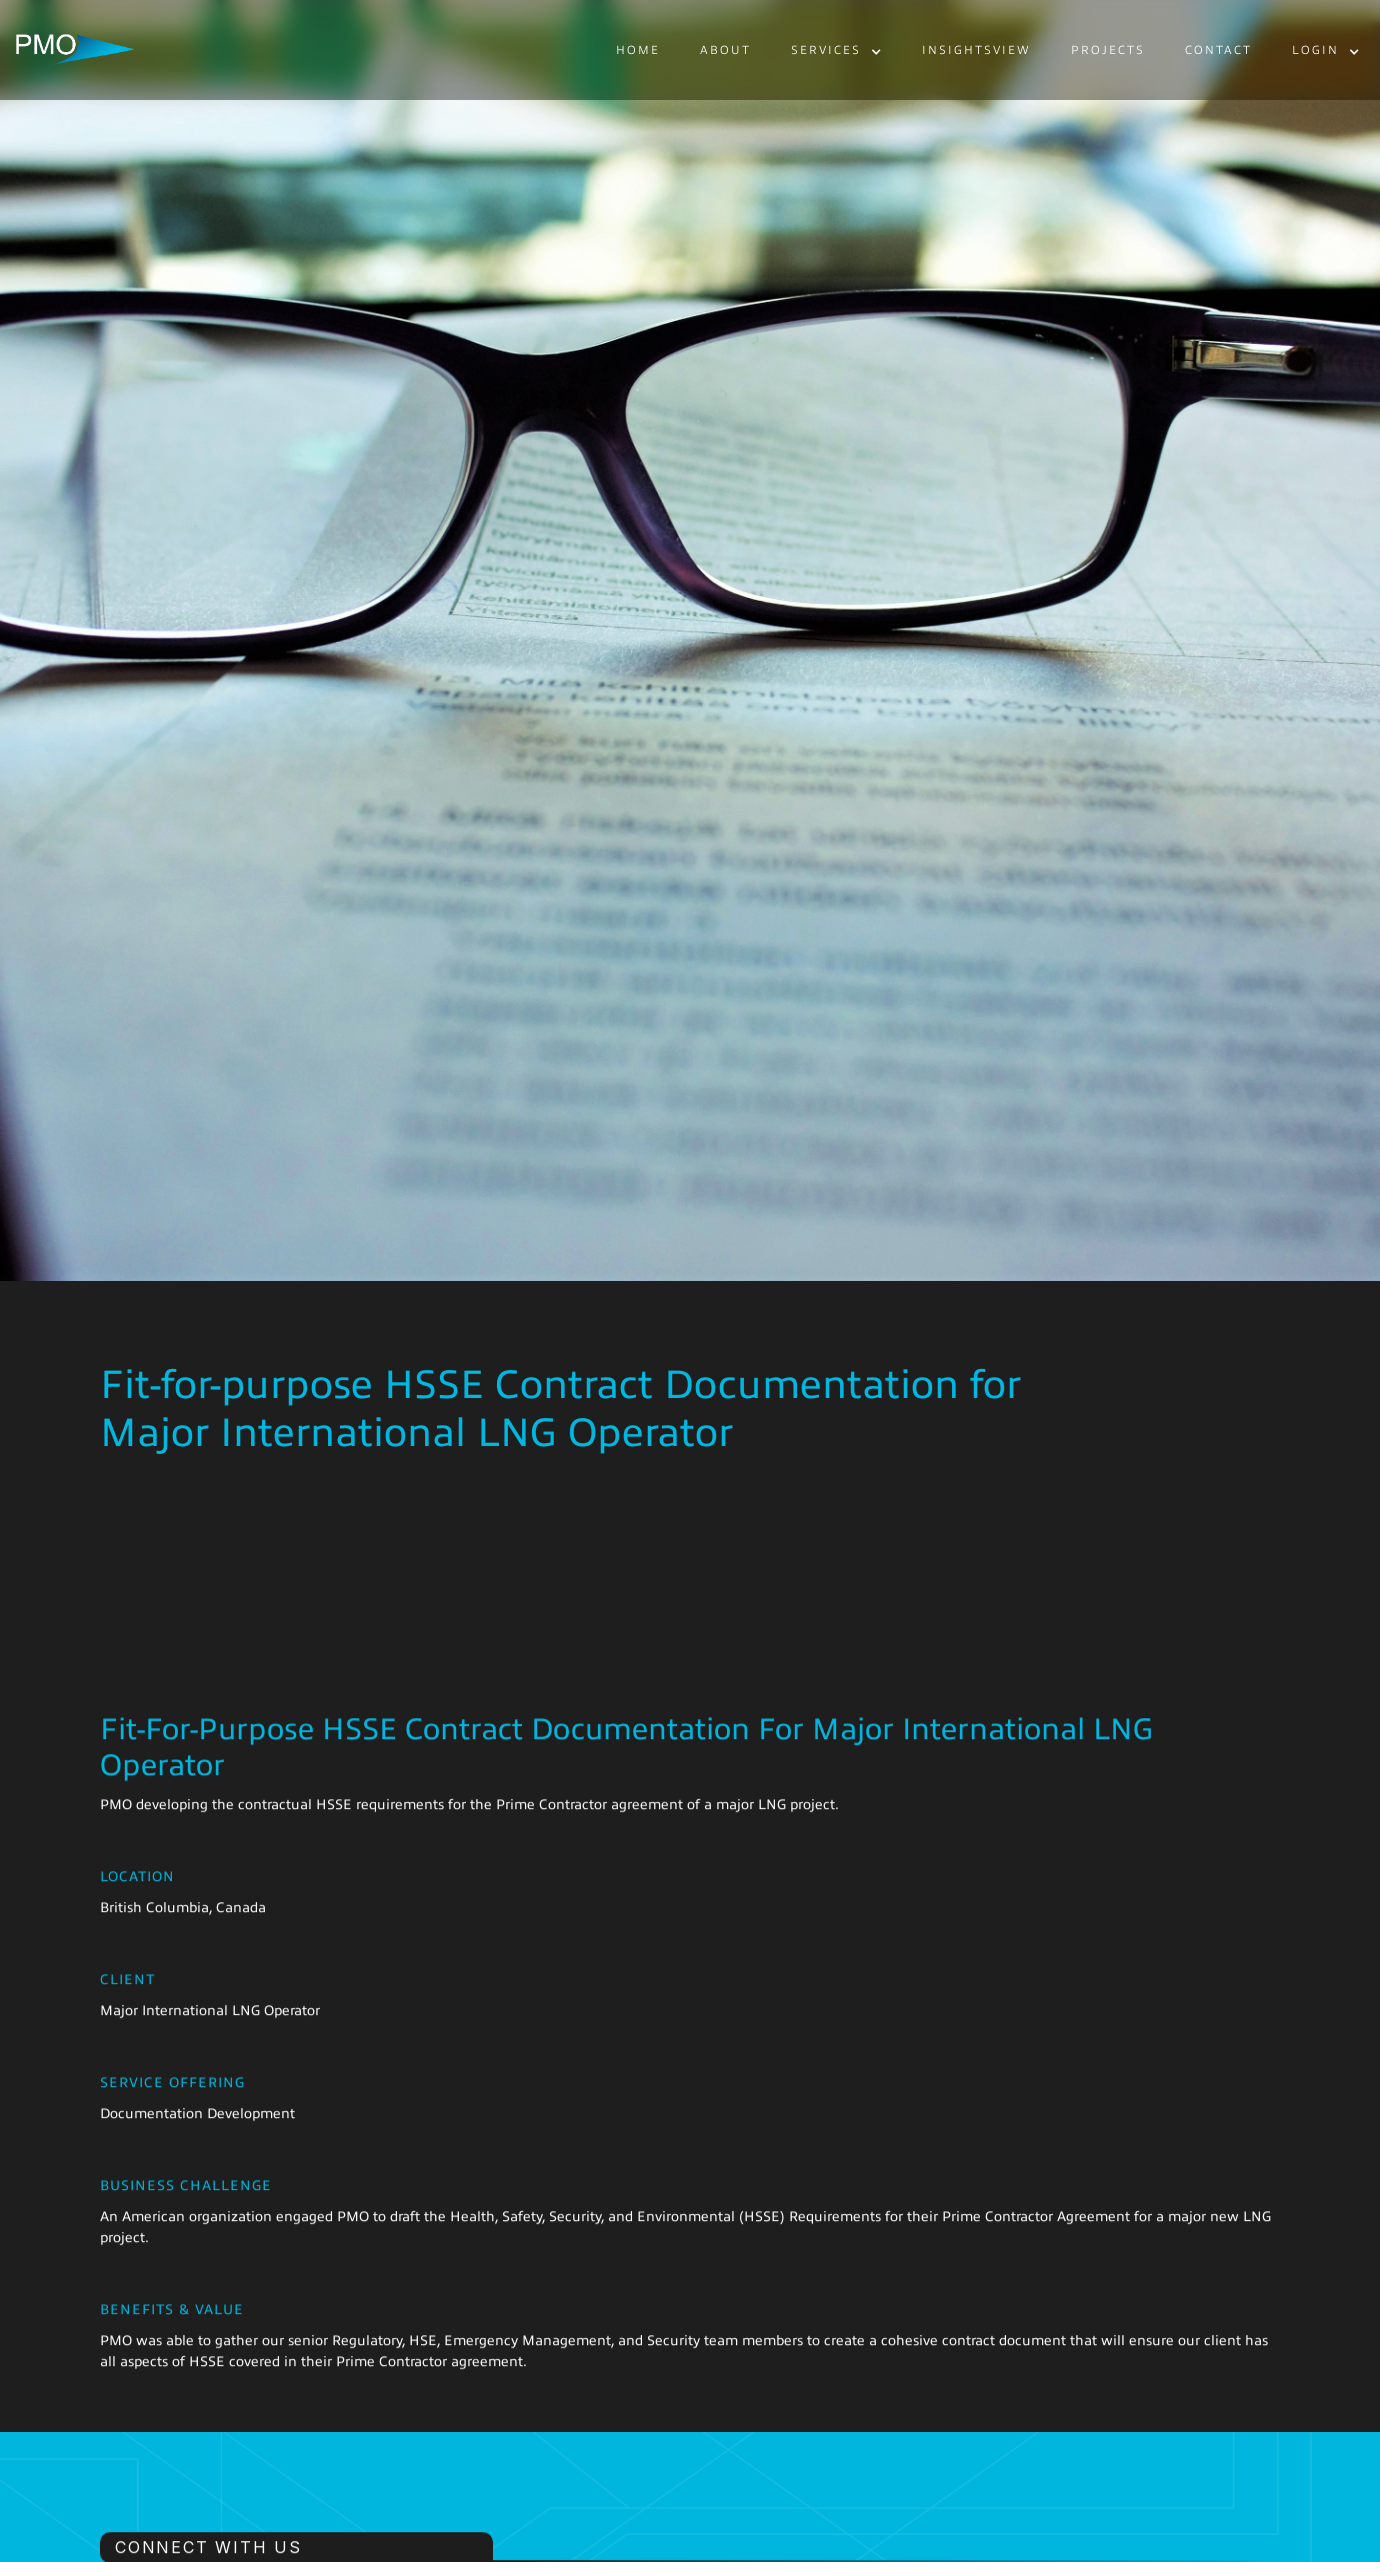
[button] (836, 51)
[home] (75, 50)
